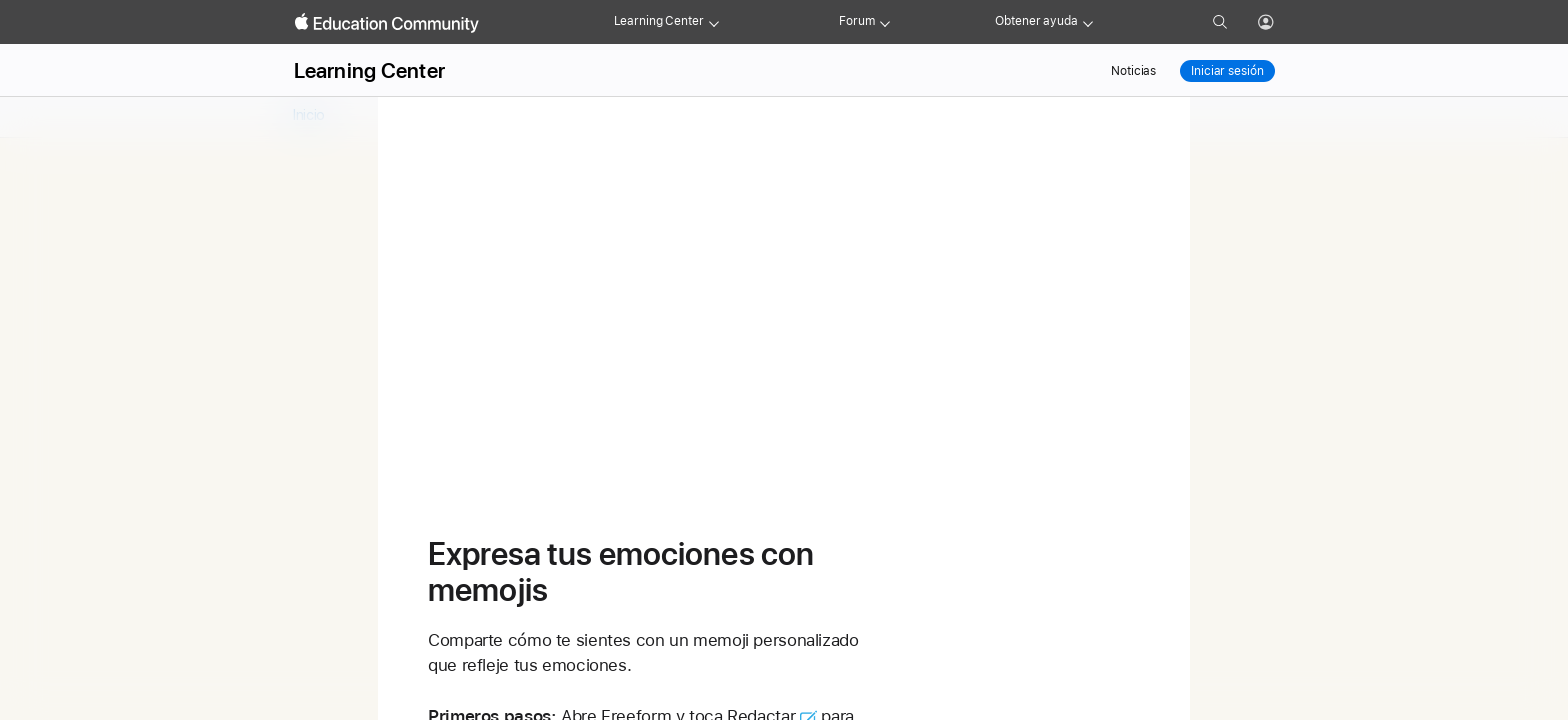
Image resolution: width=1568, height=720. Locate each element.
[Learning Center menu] (714, 22)
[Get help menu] (1088, 22)
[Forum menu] (885, 22)
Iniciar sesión (1227, 71)
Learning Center (659, 21)
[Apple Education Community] (387, 23)
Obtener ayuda (1036, 21)
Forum (856, 21)
